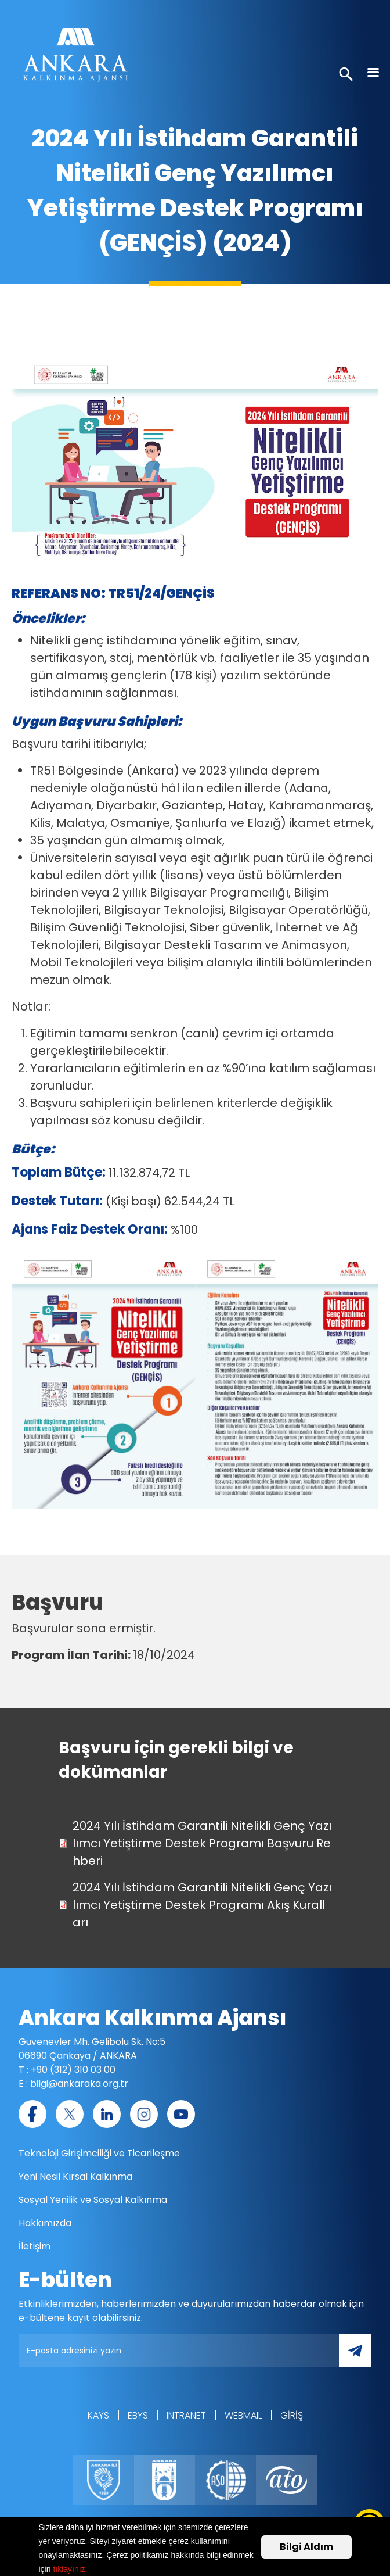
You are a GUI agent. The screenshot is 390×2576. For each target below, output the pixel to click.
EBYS (138, 2415)
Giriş (291, 2415)
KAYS (98, 2415)
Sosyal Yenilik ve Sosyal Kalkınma (93, 2199)
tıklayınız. (70, 2569)
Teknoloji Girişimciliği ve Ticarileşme (99, 2153)
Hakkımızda (45, 2223)
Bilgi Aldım (306, 2547)
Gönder (363, 2357)
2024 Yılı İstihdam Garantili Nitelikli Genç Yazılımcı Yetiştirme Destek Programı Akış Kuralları (202, 1904)
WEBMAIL (243, 2415)
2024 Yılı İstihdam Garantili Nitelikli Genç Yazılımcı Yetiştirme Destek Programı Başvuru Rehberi (202, 1843)
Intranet (186, 2415)
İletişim (34, 2246)
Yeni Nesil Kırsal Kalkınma (75, 2176)
